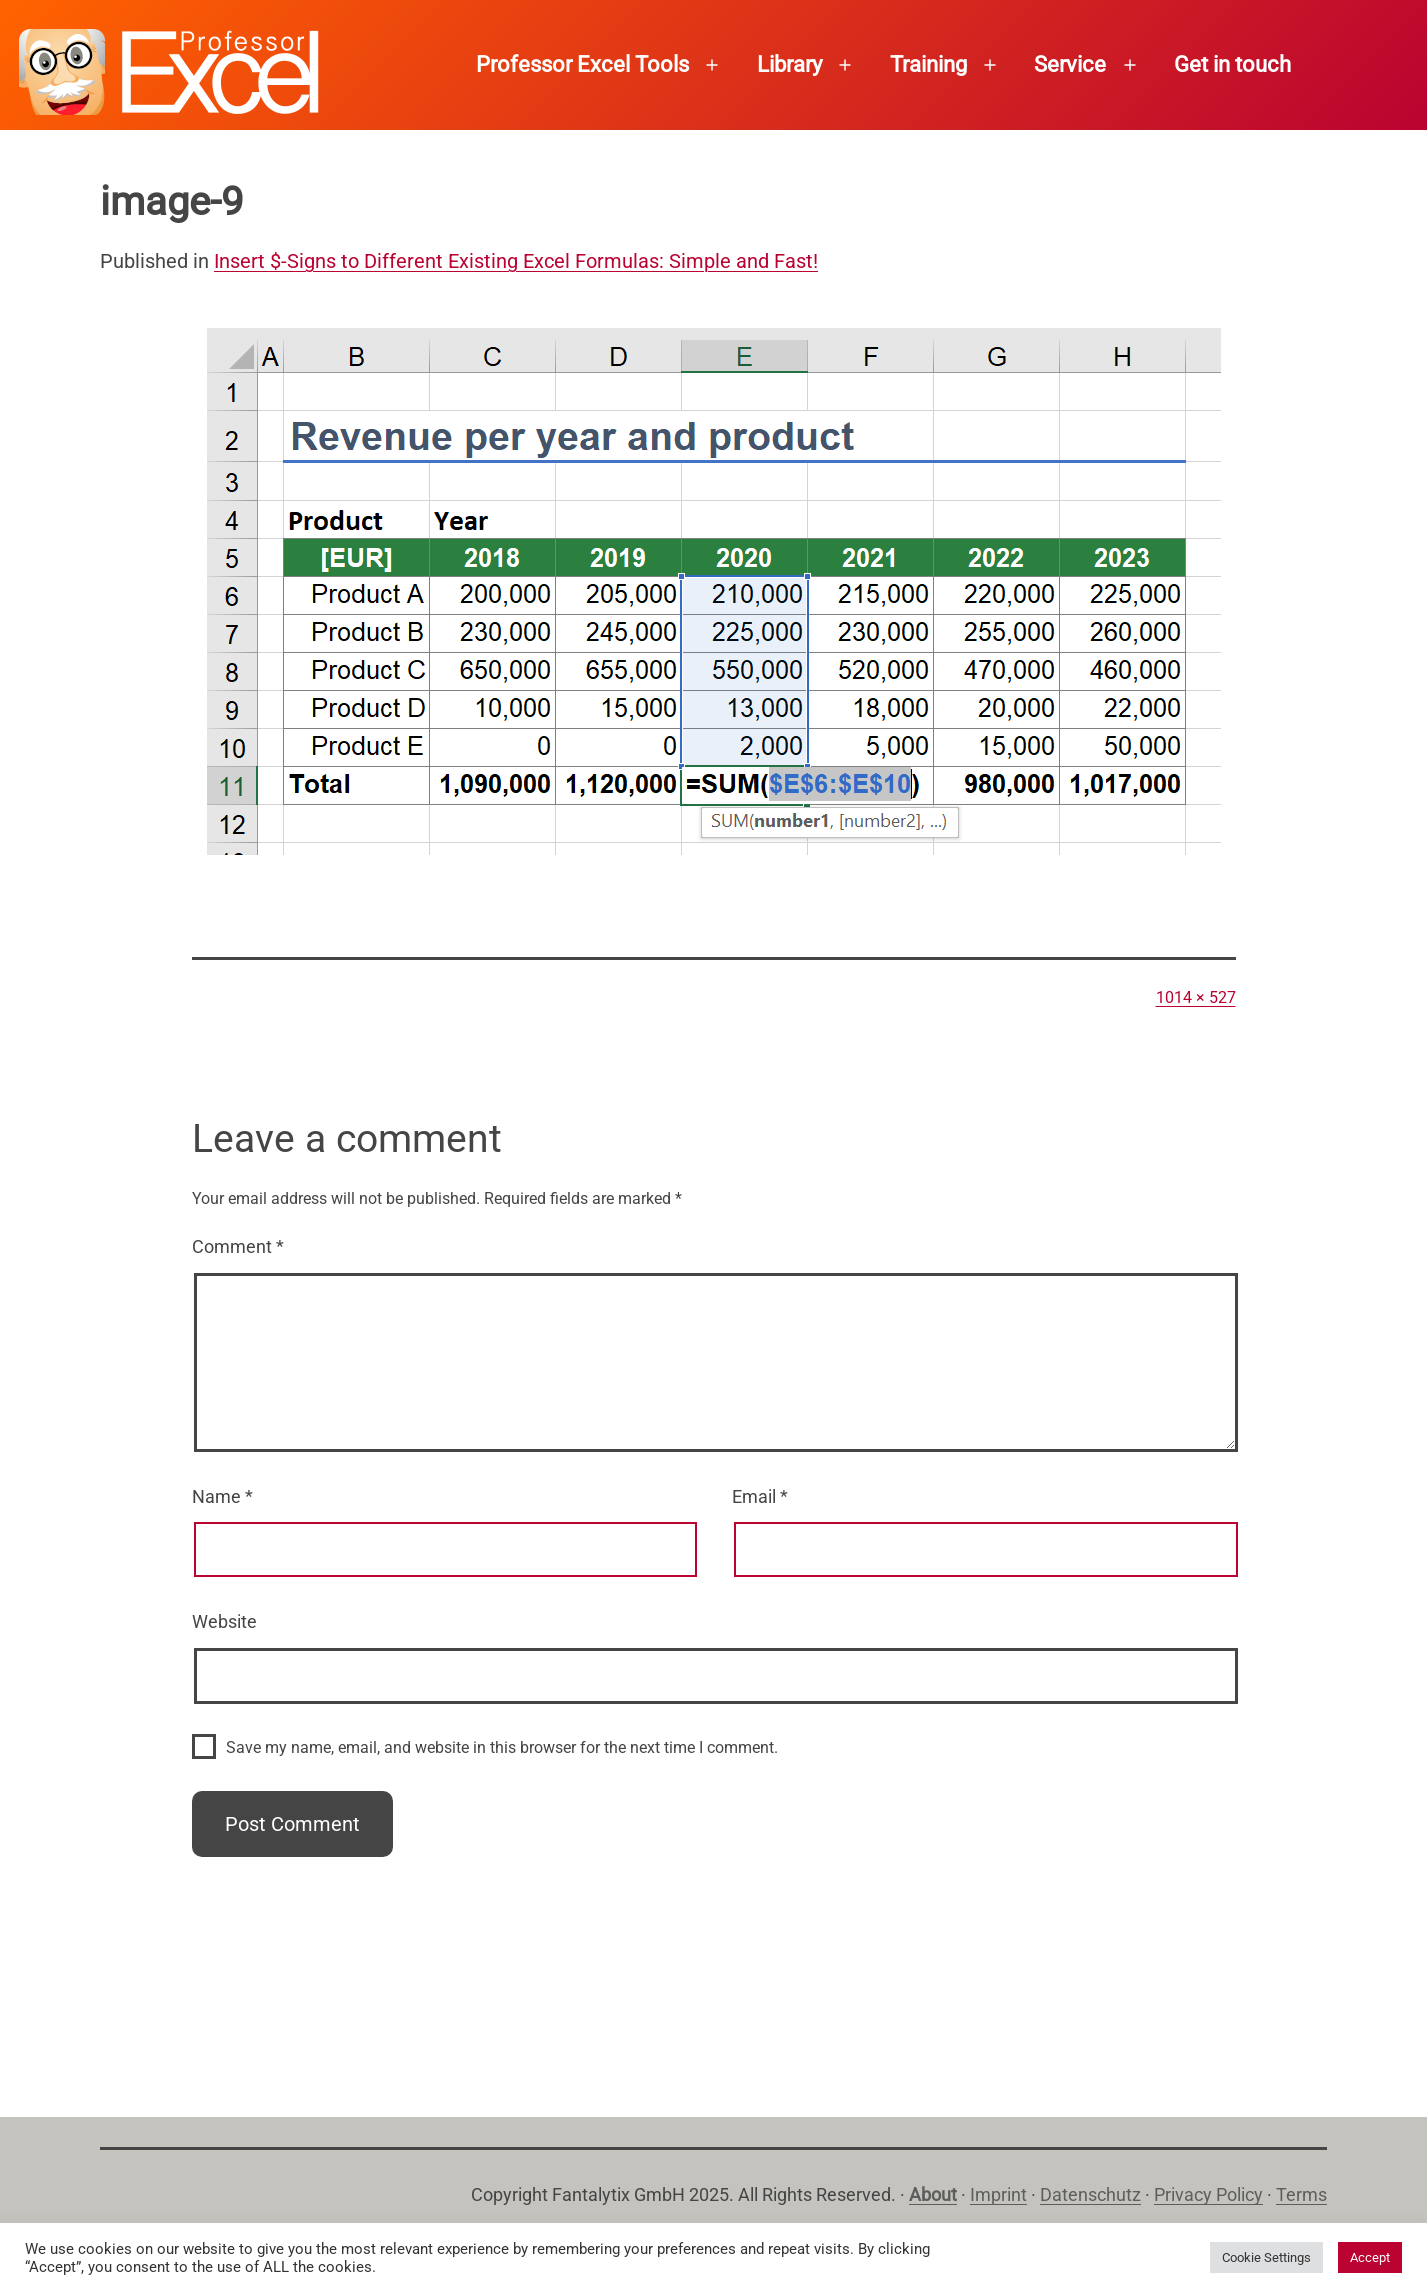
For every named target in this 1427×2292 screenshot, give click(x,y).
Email (760, 1496)
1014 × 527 (1196, 997)
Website (224, 1621)
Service (1070, 64)
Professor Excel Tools (582, 64)
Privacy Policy (1208, 2194)
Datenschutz (1090, 2194)
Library (789, 64)
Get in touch (1232, 64)
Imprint (998, 2194)
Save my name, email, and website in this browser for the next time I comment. (502, 1747)
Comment (238, 1246)
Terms (1301, 2194)
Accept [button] (1370, 2257)
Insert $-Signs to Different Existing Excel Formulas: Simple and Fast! (516, 261)
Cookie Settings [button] (1266, 2257)
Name (222, 1496)
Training (928, 64)
